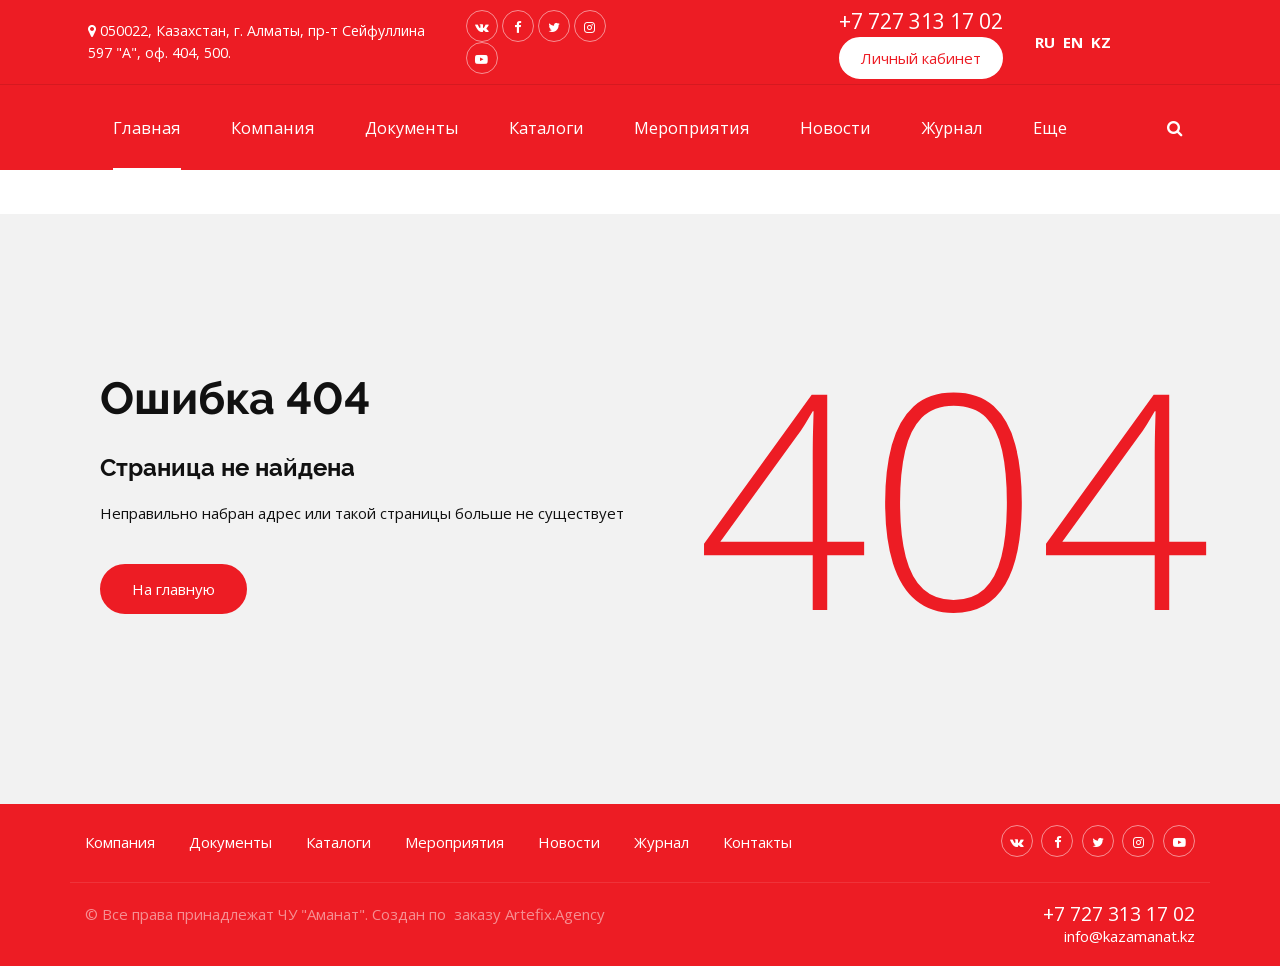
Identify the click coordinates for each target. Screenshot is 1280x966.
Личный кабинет (921, 58)
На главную (173, 589)
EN (1073, 42)
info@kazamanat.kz (1129, 935)
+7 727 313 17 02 (921, 21)
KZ (1101, 42)
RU (1045, 42)
